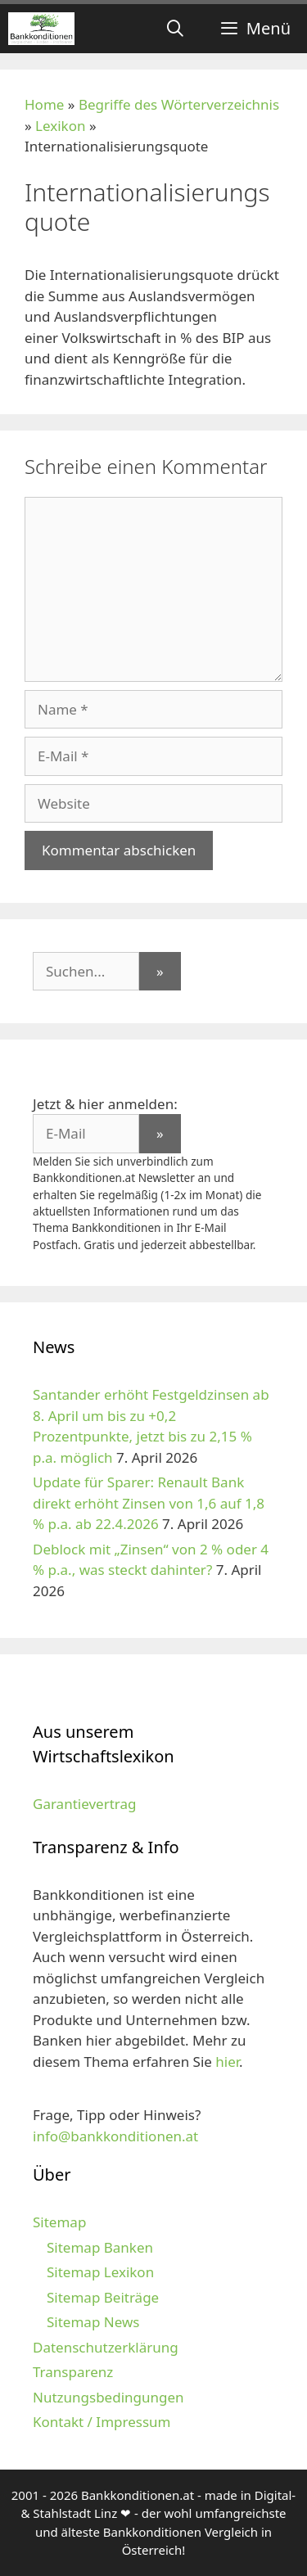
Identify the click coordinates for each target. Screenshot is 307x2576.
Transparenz (73, 2371)
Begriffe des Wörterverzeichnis (179, 104)
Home (44, 104)
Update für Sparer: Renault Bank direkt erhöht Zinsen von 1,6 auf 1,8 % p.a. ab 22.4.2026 (148, 1503)
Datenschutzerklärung (105, 2347)
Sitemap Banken (100, 2247)
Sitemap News (93, 2321)
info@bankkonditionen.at (115, 2136)
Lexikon (60, 125)
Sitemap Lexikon (100, 2271)
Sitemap (59, 2222)
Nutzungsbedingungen (108, 2397)
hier (227, 2061)
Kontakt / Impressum (101, 2421)
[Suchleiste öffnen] (175, 28)
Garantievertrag (84, 1803)
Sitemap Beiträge (103, 2297)
